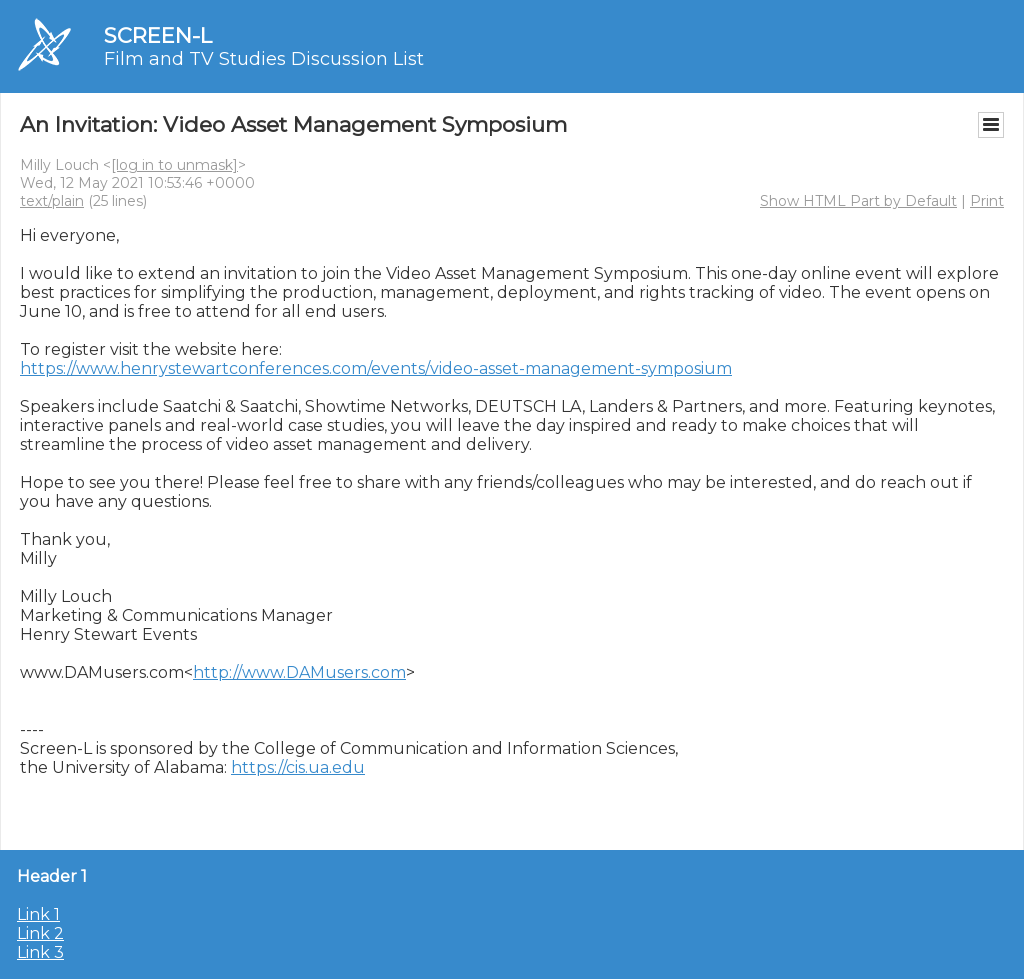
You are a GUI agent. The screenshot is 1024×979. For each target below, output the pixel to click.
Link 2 (40, 933)
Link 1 (38, 914)
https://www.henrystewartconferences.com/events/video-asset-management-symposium (376, 368)
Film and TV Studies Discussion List (264, 59)
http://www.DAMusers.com (299, 672)
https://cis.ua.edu (298, 767)
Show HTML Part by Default (858, 201)
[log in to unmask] (174, 165)
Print (987, 201)
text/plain (52, 201)
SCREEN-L (158, 35)
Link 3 (40, 952)
